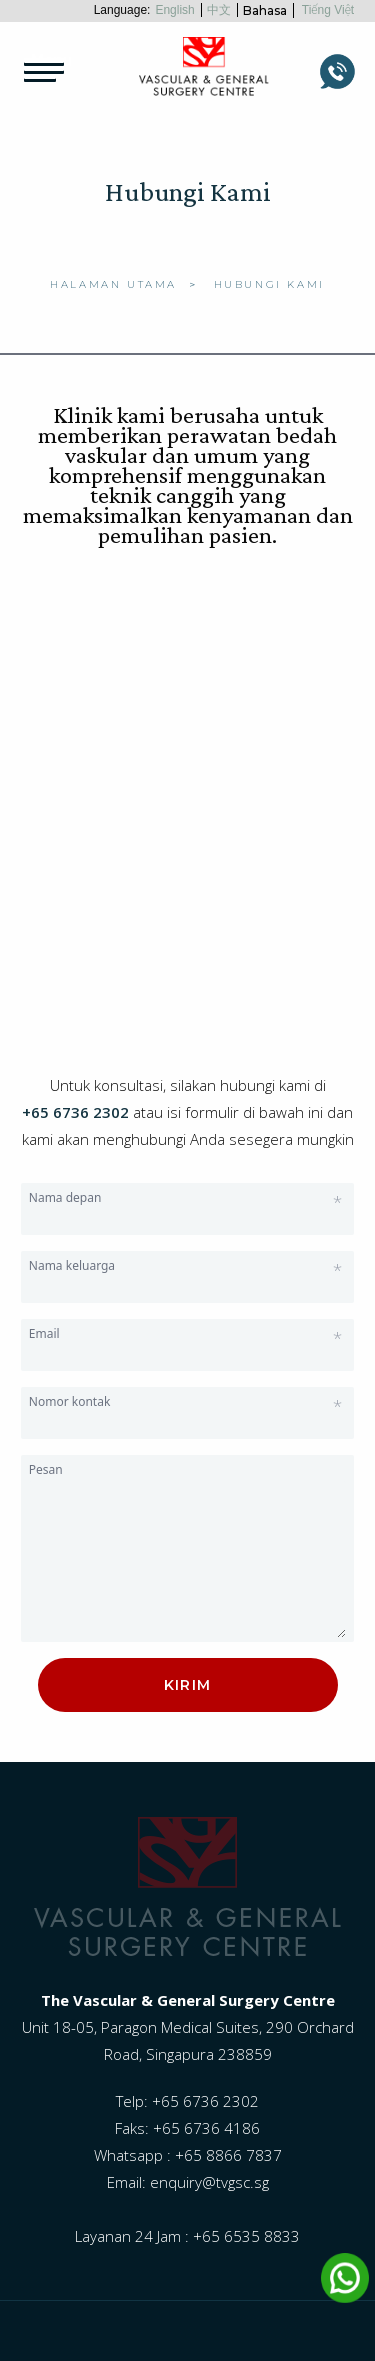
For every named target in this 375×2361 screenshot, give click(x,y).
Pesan (46, 1469)
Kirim (188, 1685)
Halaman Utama (113, 284)
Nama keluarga (185, 1266)
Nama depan (185, 1198)
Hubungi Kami (269, 284)
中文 (219, 10)
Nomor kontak (185, 1402)
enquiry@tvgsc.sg (209, 2182)
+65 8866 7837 (228, 2155)
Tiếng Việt (328, 10)
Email (185, 1334)
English (174, 10)
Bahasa (265, 10)
